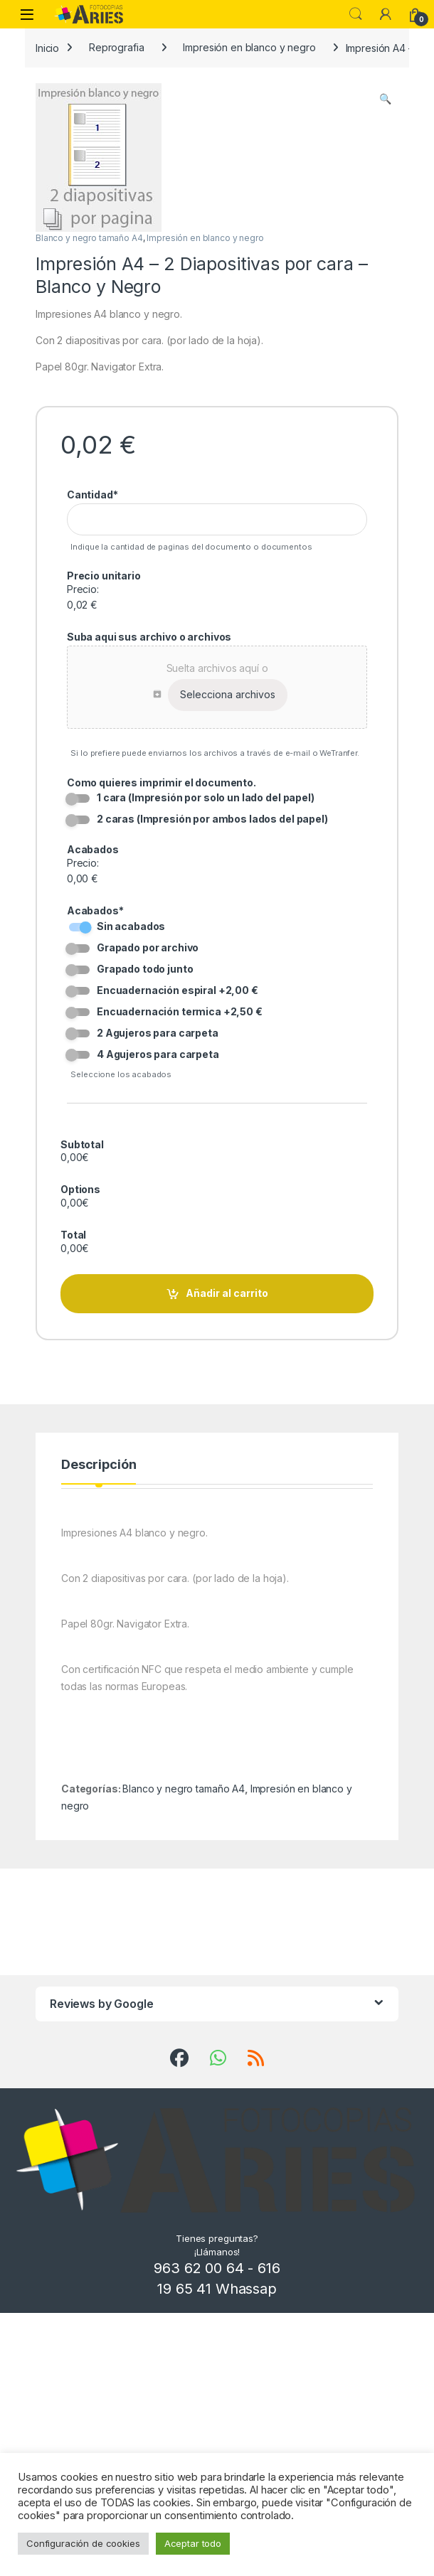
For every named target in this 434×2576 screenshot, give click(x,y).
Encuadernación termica (180, 1011)
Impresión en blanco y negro (249, 47)
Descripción (98, 1429)
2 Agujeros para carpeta (157, 1032)
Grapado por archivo (148, 947)
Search (356, 14)
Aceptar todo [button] (192, 2543)
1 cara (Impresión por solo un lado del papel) (205, 797)
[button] (385, 98)
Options (80, 1178)
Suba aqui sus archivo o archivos (149, 637)
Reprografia (116, 47)
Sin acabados (131, 926)
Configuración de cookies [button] (83, 2543)
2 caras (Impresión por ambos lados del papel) (212, 819)
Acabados (93, 849)
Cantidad (92, 494)
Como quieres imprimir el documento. (161, 782)
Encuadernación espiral (177, 989)
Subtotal (82, 1144)
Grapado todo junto (145, 968)
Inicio (47, 47)
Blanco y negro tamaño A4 (89, 238)
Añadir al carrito (227, 1257)
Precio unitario (104, 576)
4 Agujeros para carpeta (158, 1053)
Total (73, 1211)
